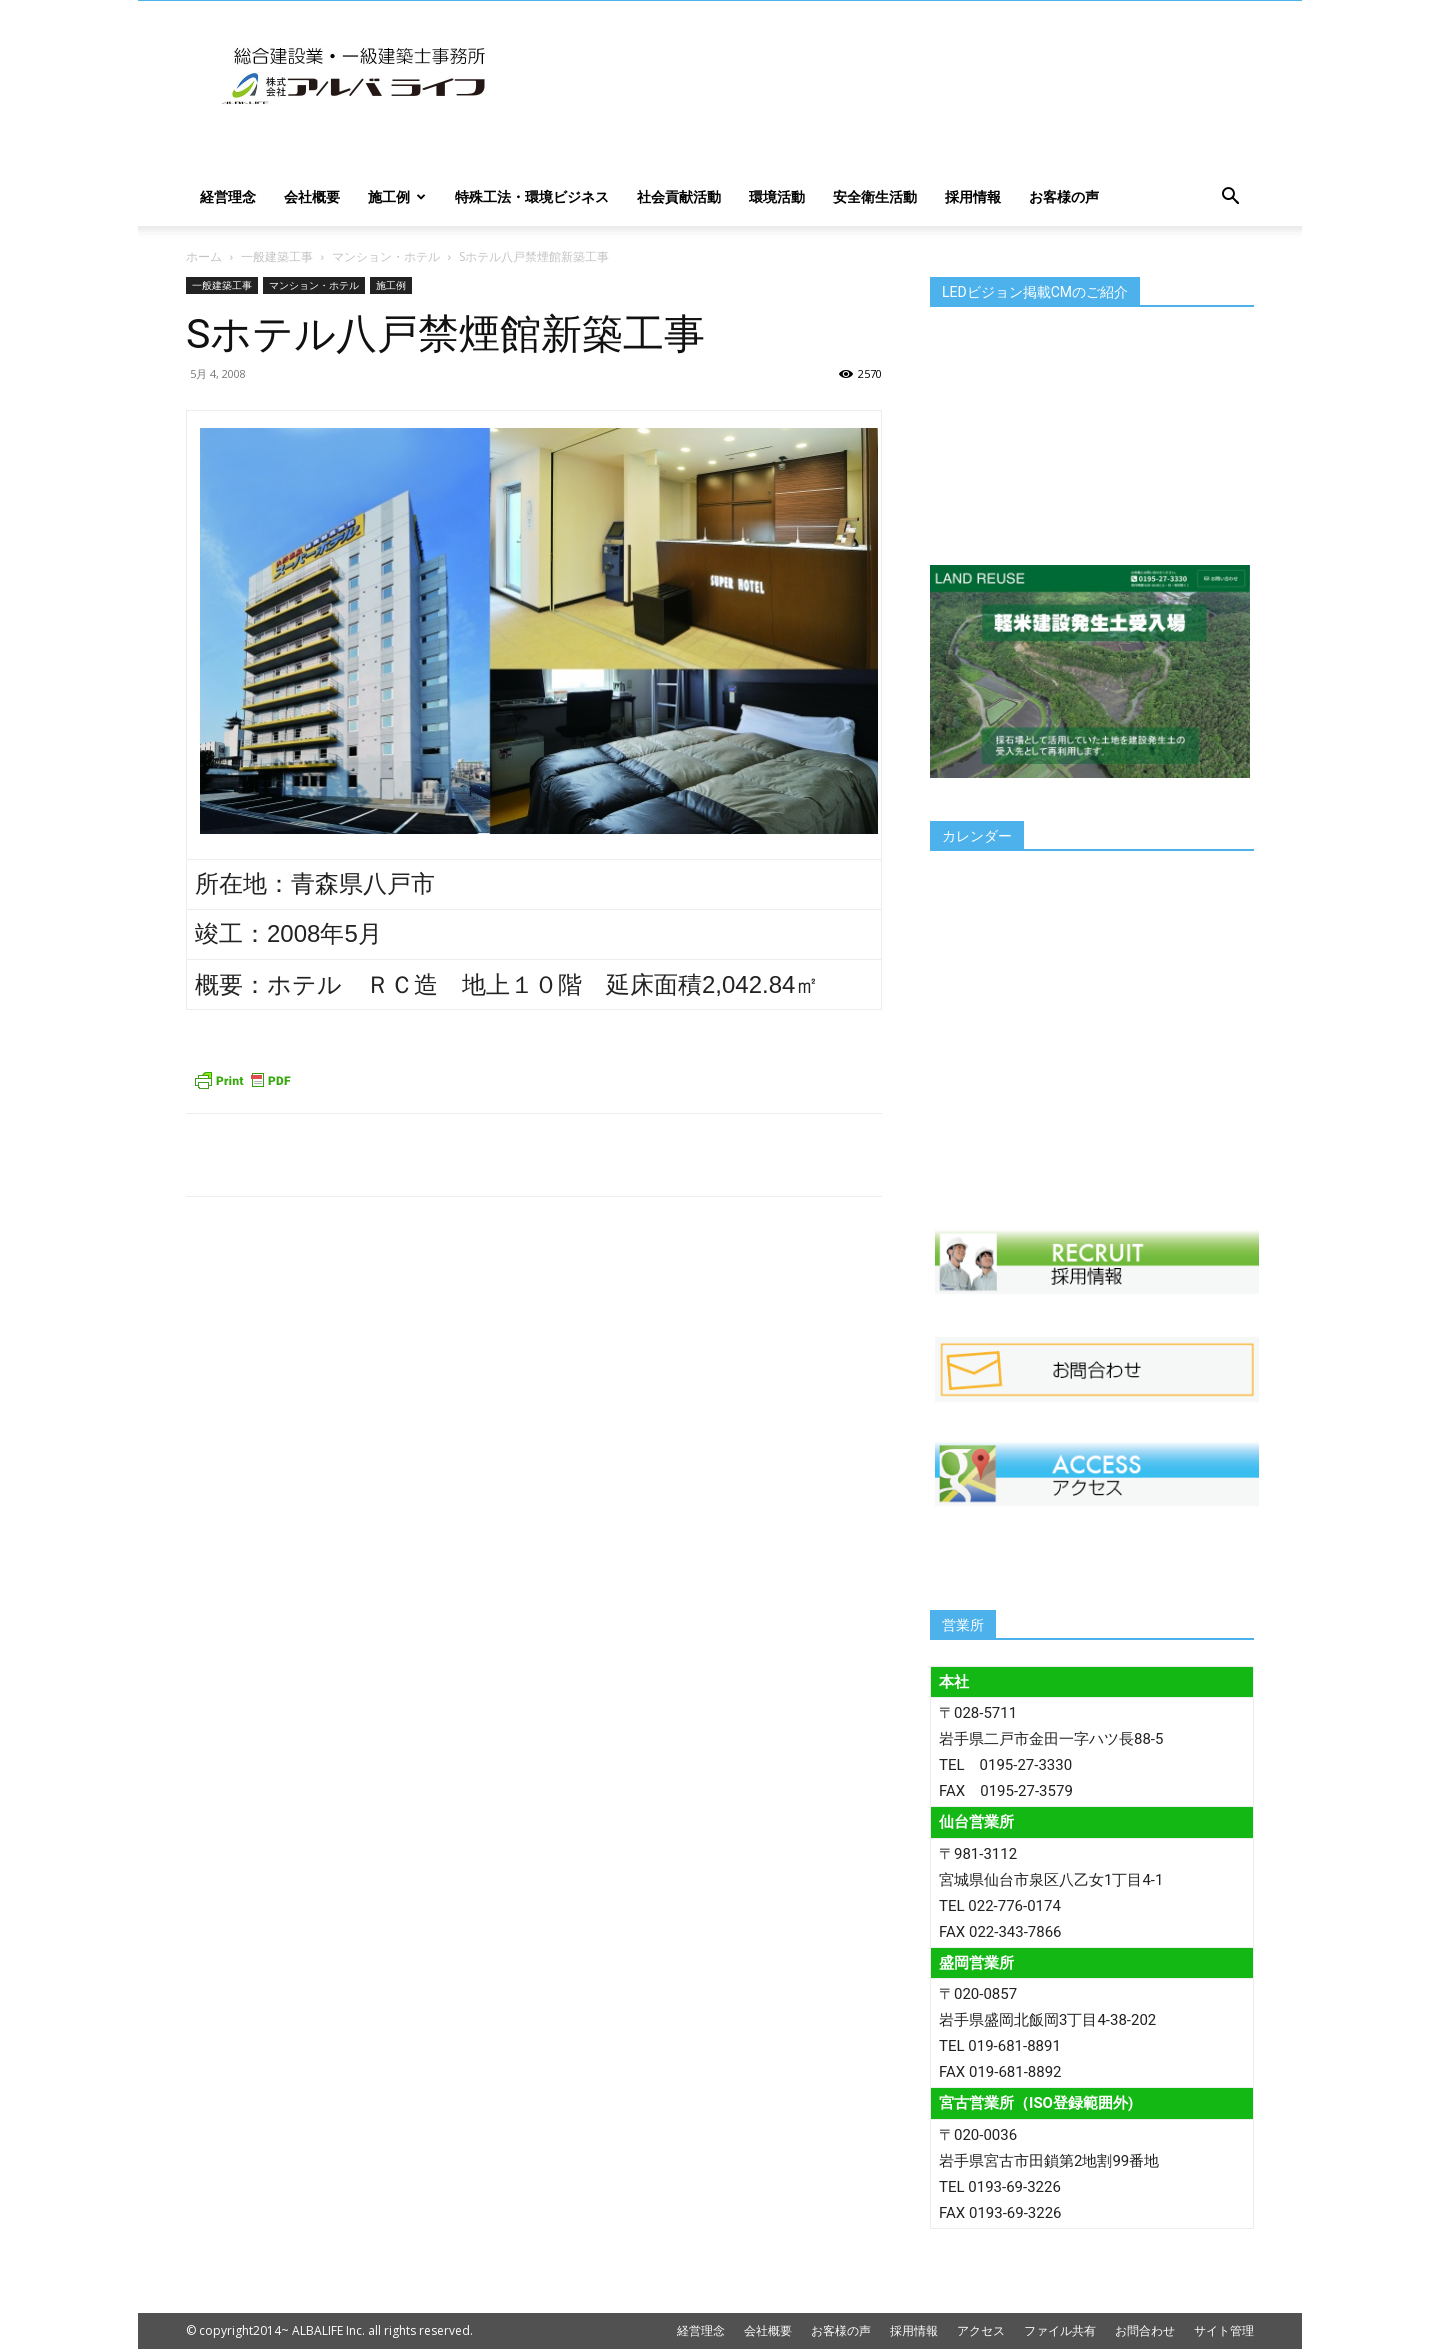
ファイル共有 (1060, 2330)
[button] (1230, 198)
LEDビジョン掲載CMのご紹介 (1035, 292)
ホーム (204, 256)
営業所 (963, 1625)
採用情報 (973, 196)
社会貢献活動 (679, 196)
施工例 (397, 196)
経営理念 (228, 196)
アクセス (981, 2330)
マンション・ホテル (386, 256)
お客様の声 (1064, 196)
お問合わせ (1145, 2330)
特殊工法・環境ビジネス (532, 196)
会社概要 (312, 196)
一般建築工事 (277, 256)
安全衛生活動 (875, 196)
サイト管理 (1224, 2330)
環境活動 (777, 196)
